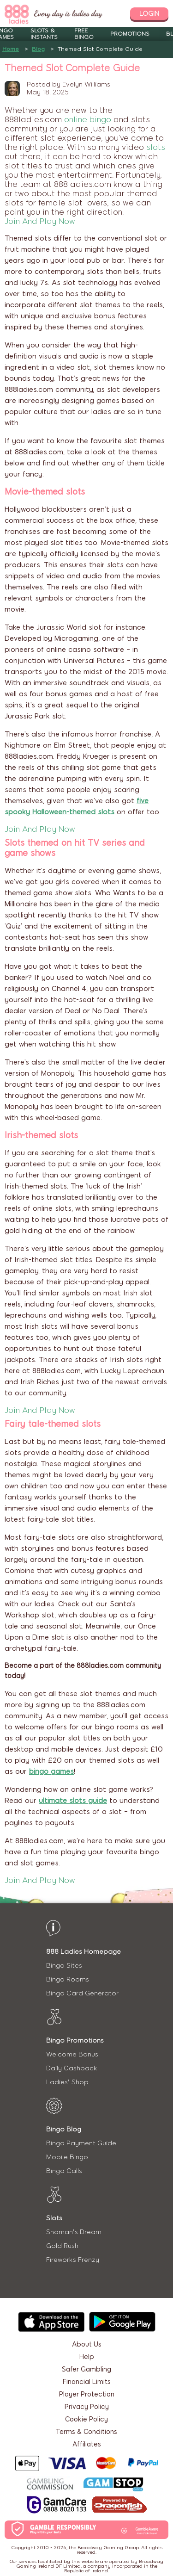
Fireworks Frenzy (72, 2260)
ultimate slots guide (73, 1800)
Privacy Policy (87, 2407)
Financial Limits (87, 2382)
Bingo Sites (64, 1965)
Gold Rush (62, 2246)
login (149, 14)
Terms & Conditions (86, 2432)
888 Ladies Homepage (83, 1952)
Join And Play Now (40, 221)
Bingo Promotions (75, 2040)
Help (86, 2357)
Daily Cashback (71, 2068)
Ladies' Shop (67, 2082)
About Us (86, 2344)
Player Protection (86, 2394)
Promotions (129, 34)
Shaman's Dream (73, 2232)
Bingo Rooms (67, 1979)
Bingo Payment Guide (81, 2143)
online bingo (87, 119)
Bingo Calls (64, 2171)
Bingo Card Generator (82, 1993)
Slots (54, 2218)
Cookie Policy (86, 2419)
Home (10, 49)
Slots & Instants (44, 33)
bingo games (51, 1771)
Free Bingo (84, 33)
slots (155, 147)
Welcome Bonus (72, 2054)
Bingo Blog (63, 2129)
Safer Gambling (86, 2369)
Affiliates (86, 2444)
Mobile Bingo (67, 2157)
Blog (38, 49)
